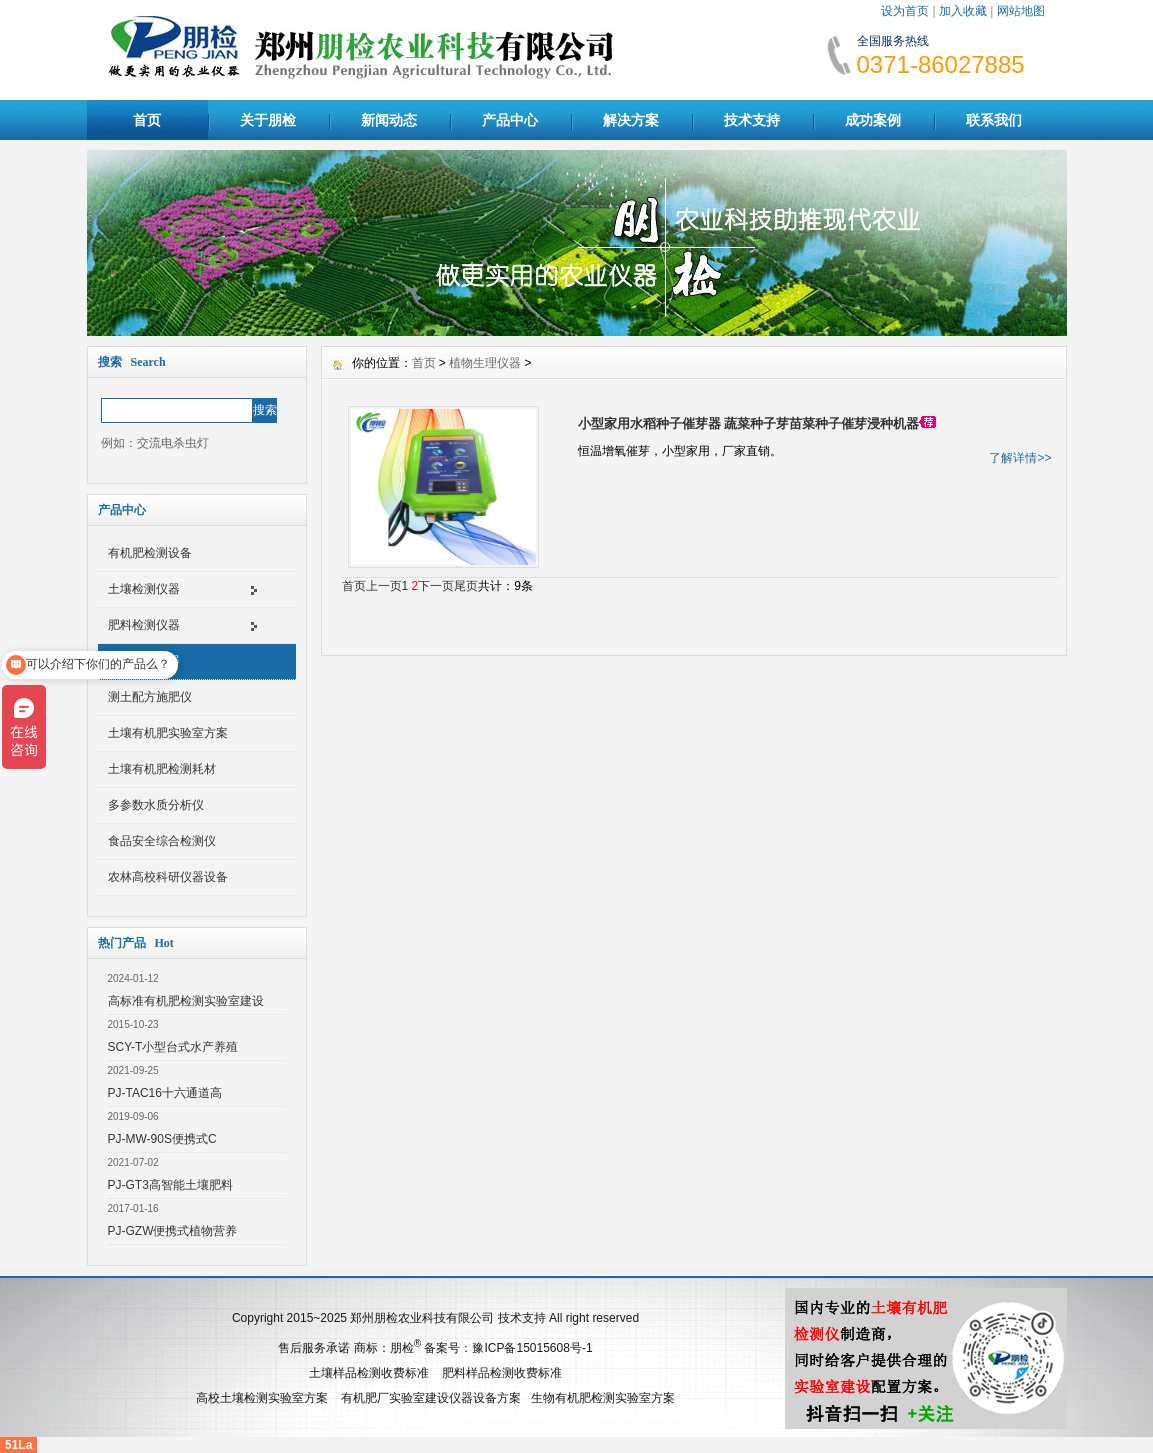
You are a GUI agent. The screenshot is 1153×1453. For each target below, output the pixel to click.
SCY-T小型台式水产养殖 (173, 1047)
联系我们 (994, 120)
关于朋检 (268, 120)
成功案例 (873, 120)
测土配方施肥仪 (150, 697)
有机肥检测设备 (150, 553)
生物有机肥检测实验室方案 (603, 1398)
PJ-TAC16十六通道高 (165, 1093)
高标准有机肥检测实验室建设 (186, 1001)
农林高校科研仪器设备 (168, 877)
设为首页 (905, 11)
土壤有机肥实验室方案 (168, 733)
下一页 (436, 586)
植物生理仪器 (144, 661)
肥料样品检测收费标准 (502, 1373)
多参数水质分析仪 (156, 805)
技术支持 (752, 120)
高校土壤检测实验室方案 (262, 1398)
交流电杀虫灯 (173, 443)
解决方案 (631, 120)
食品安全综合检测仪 (162, 841)
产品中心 (510, 120)
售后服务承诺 (314, 1348)
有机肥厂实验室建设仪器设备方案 (431, 1398)
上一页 (384, 586)
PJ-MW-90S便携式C (162, 1139)
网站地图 (1021, 11)
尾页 (466, 586)
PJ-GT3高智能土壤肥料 (170, 1185)
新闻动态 (389, 120)
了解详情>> (1020, 458)
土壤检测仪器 (144, 589)
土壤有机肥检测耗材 (162, 769)
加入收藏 (963, 11)
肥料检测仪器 (144, 625)
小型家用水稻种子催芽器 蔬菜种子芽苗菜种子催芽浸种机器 (749, 423)
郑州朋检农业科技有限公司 (422, 1318)
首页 (147, 120)
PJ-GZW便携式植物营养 (173, 1231)
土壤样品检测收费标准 (369, 1373)
